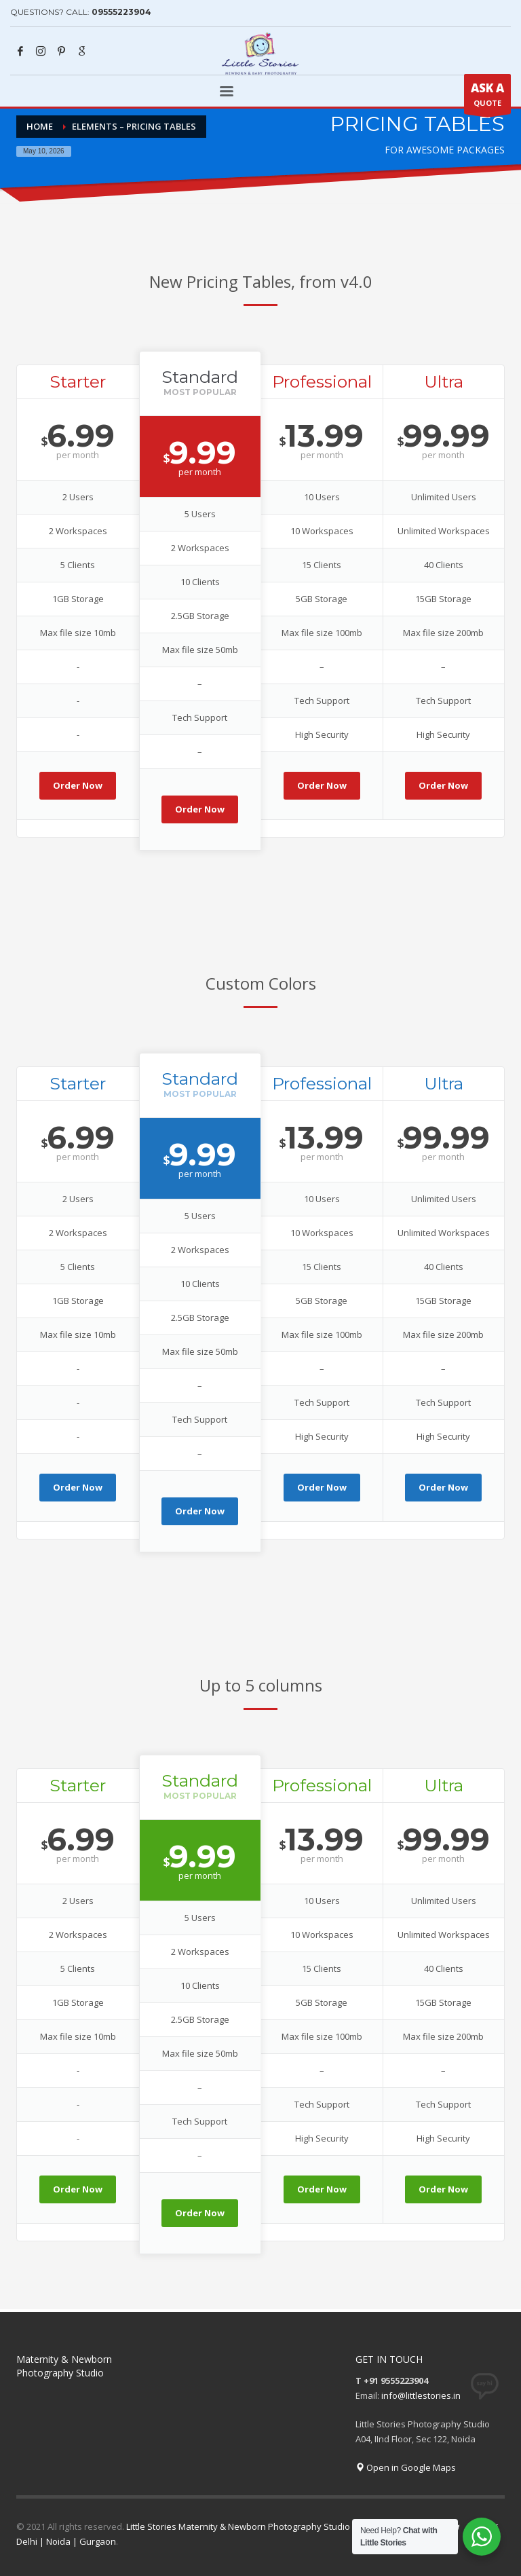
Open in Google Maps (405, 2467)
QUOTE (487, 97)
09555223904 (121, 12)
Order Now (77, 785)
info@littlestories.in (421, 2395)
